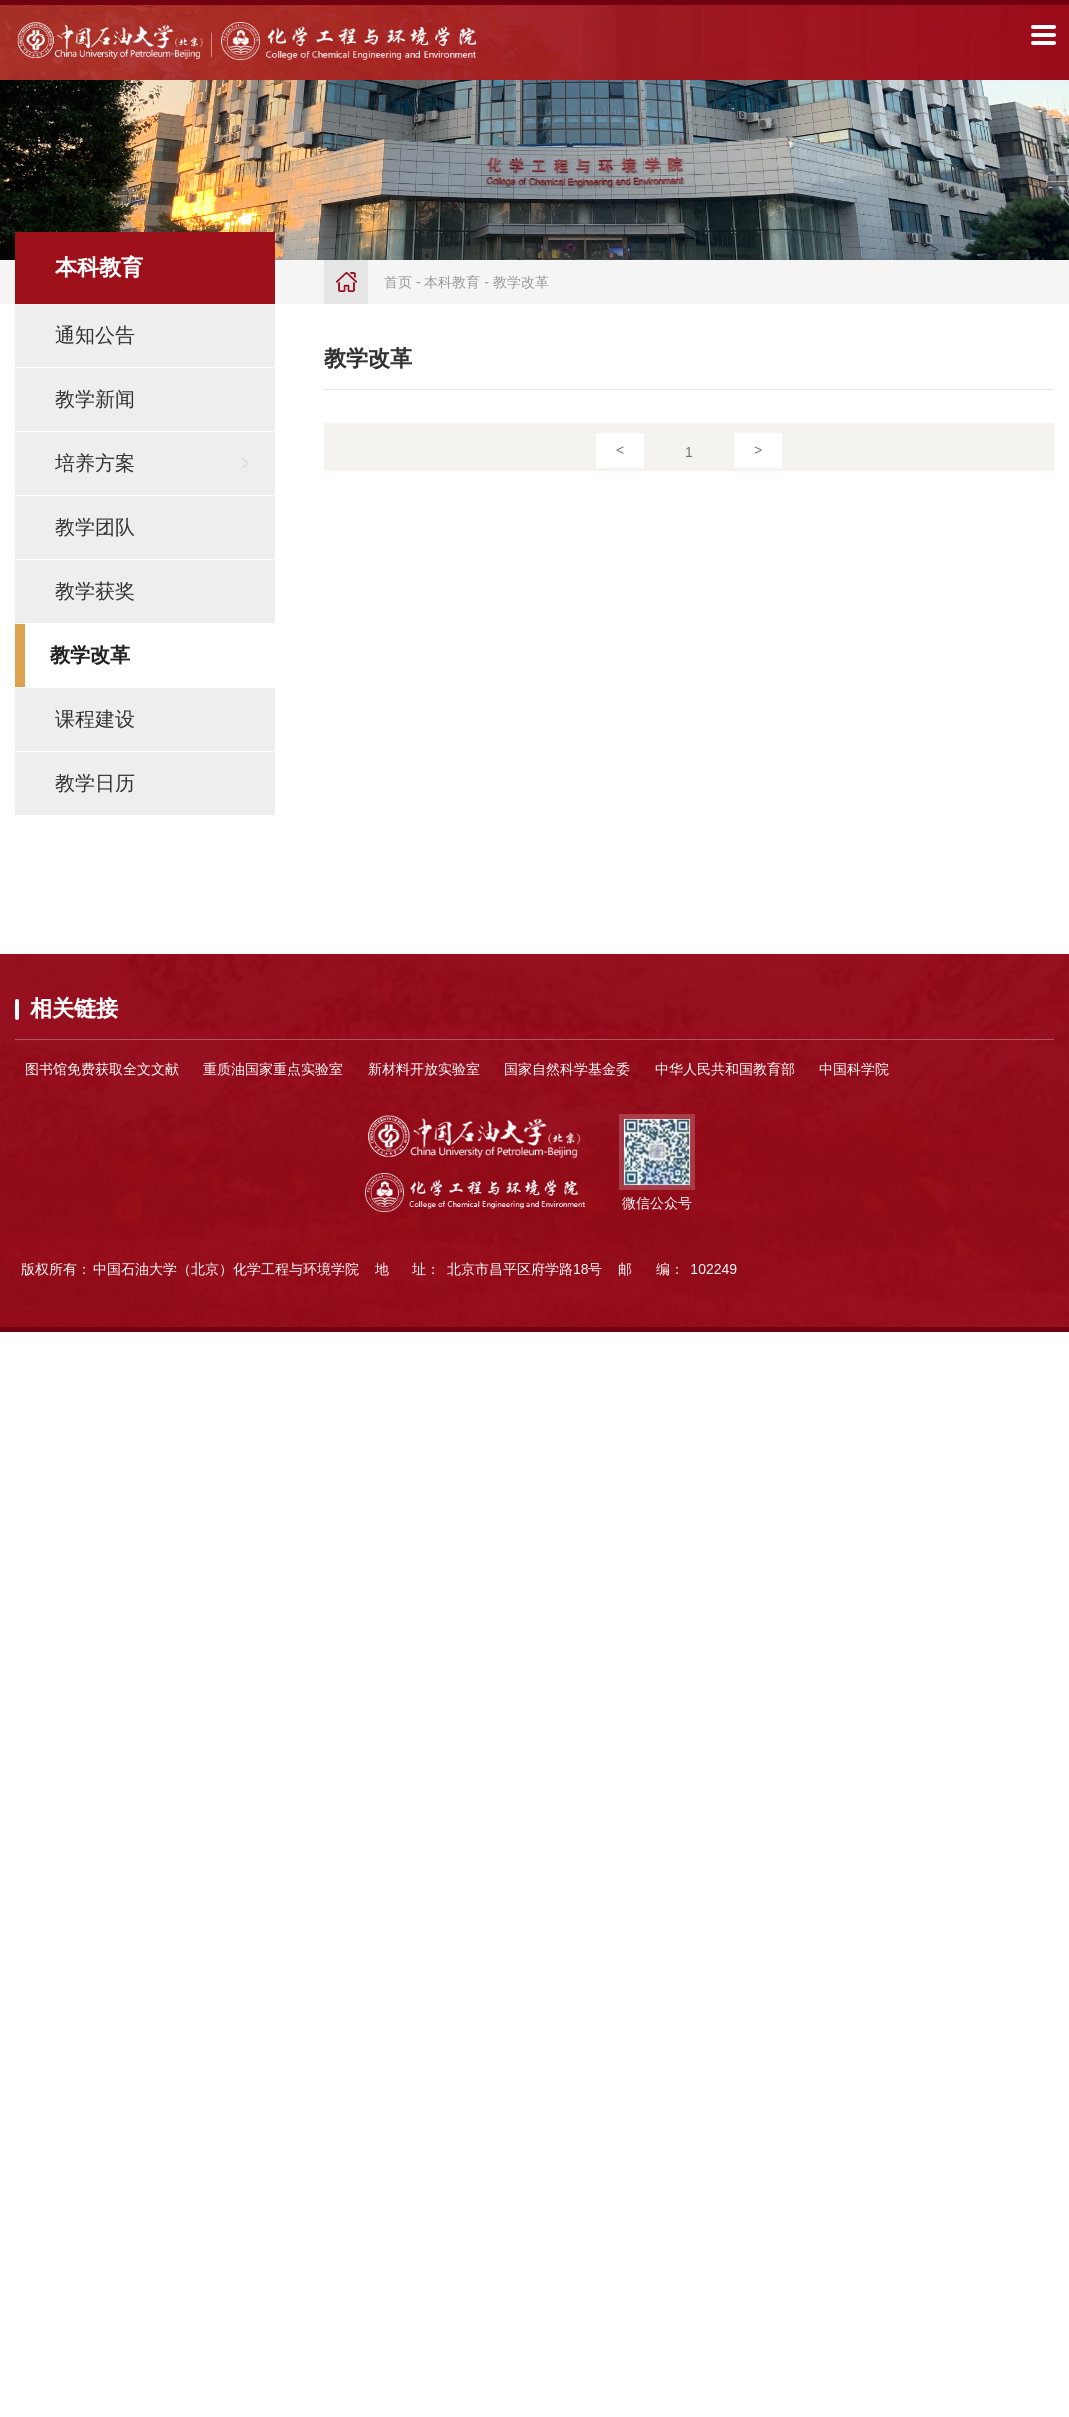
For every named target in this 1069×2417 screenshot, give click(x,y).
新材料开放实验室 (424, 1069)
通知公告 (95, 335)
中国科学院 (854, 1069)
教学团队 (95, 527)
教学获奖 (95, 591)
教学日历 (95, 783)
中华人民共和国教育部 (725, 1069)
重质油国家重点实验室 (273, 1069)
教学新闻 (95, 399)
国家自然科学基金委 (567, 1069)
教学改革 (90, 655)
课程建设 (95, 719)
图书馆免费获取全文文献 (102, 1069)
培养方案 (95, 463)
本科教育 (452, 282)
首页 (398, 282)
